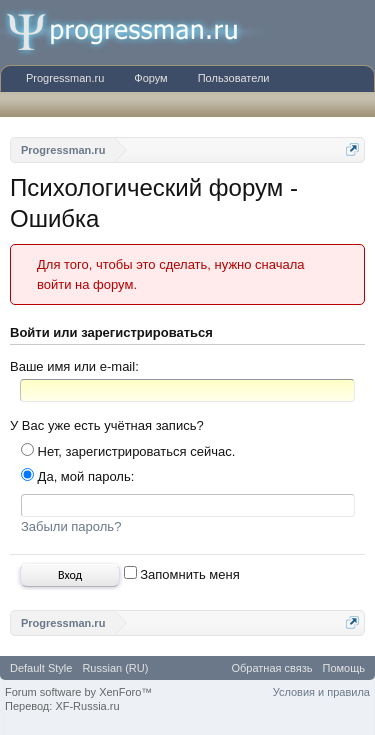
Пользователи (234, 78)
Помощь (344, 668)
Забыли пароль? (71, 526)
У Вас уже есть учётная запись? (107, 425)
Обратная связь (271, 668)
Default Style (41, 668)
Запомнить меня (182, 574)
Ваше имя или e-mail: (74, 366)
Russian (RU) (115, 668)
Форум (150, 78)
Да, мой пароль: (77, 476)
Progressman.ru (65, 78)
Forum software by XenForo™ (78, 692)
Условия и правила (321, 692)
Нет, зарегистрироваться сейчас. (128, 451)
